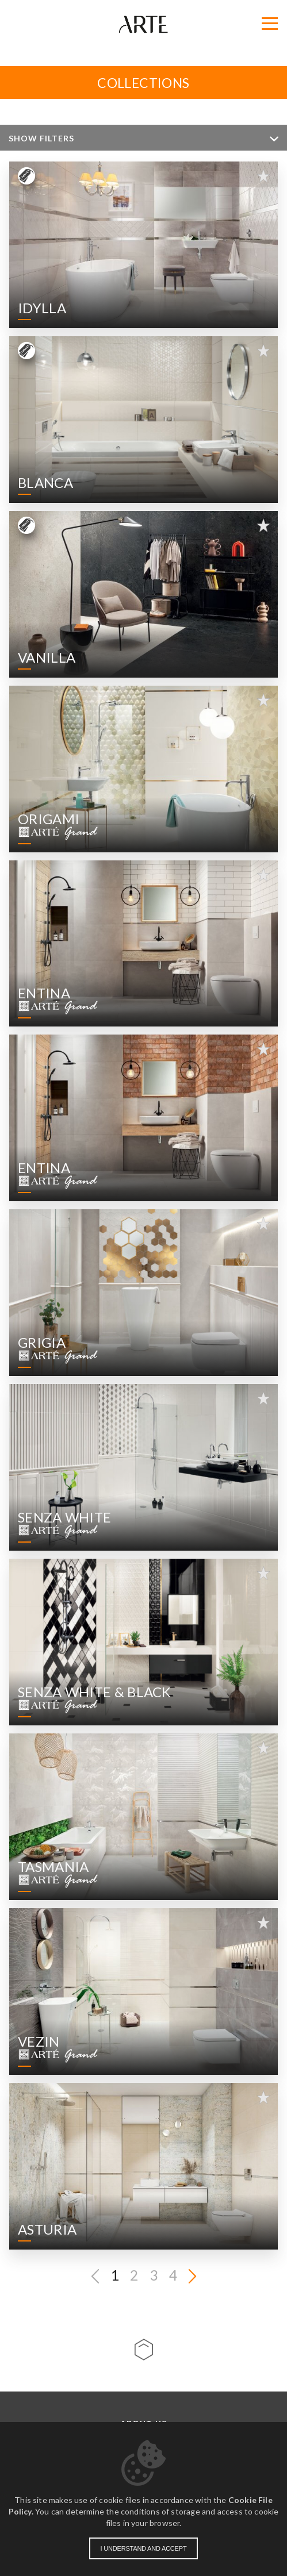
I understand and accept (144, 2548)
